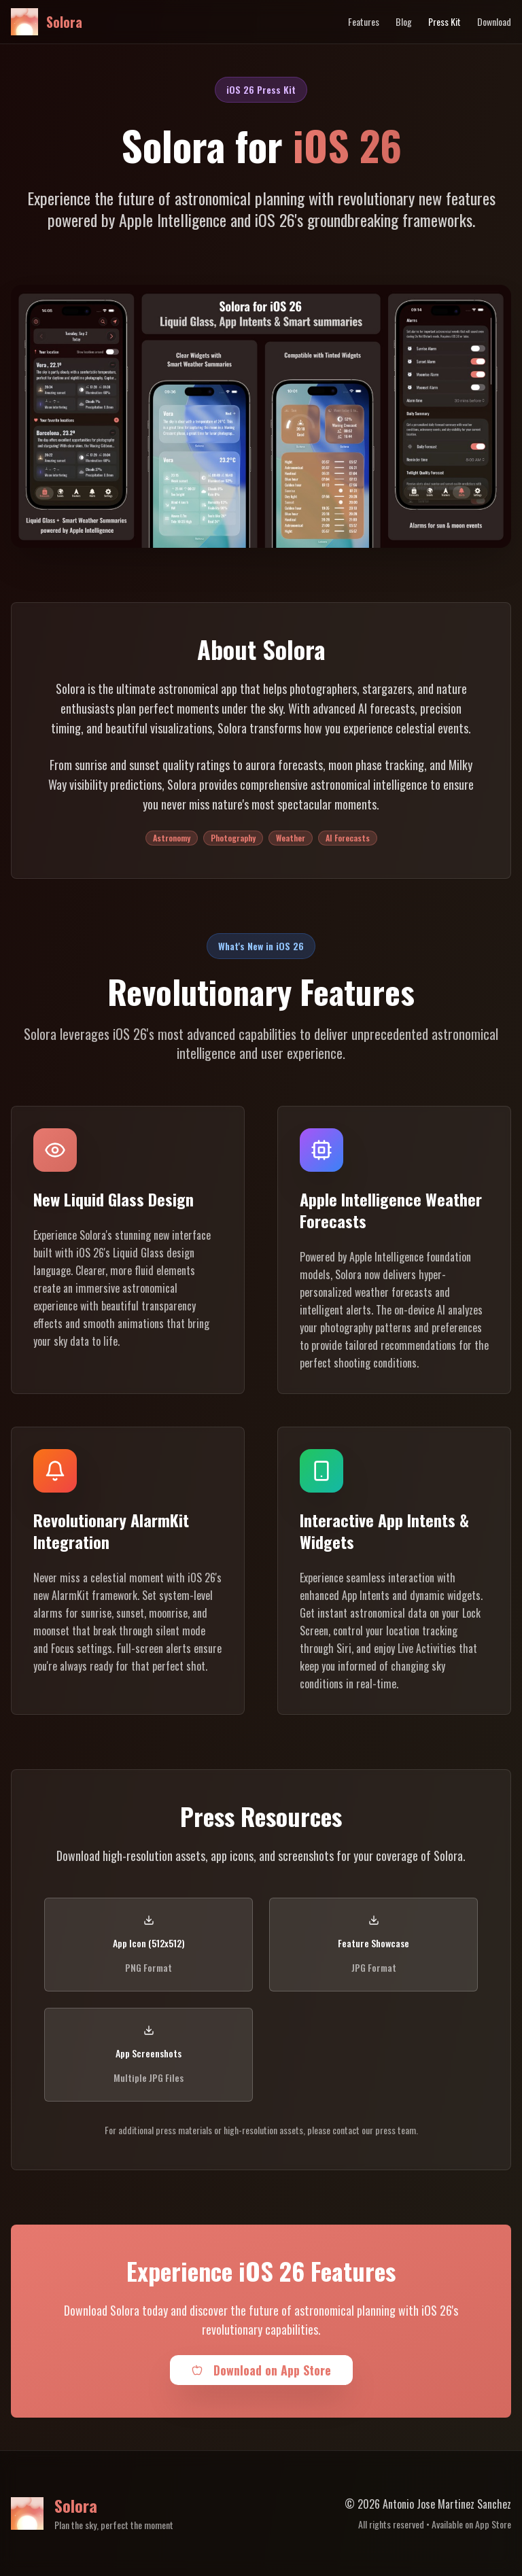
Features (363, 22)
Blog (404, 22)
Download (494, 22)
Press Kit (444, 22)
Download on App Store (261, 2370)
